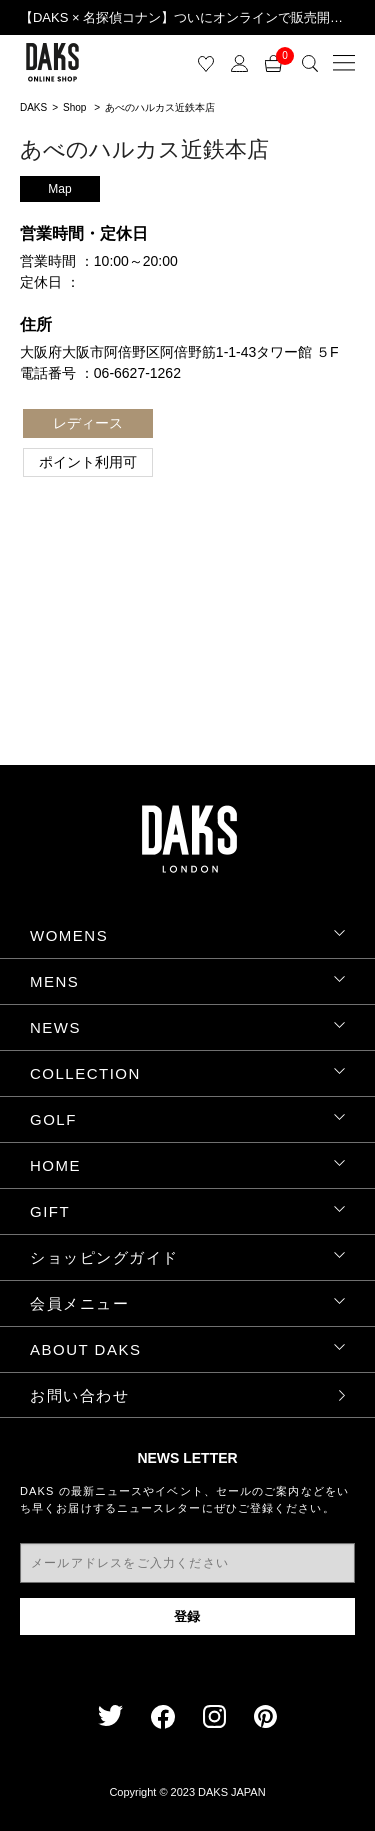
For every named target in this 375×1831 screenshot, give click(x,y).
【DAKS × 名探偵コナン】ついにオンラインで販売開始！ (187, 17)
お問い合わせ (79, 1395)
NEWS (55, 1027)
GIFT (50, 1211)
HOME (55, 1165)
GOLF (53, 1119)
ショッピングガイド (104, 1257)
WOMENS (69, 935)
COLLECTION (85, 1073)
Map (59, 189)
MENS (54, 981)
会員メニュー (79, 1303)
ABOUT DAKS (85, 1349)
